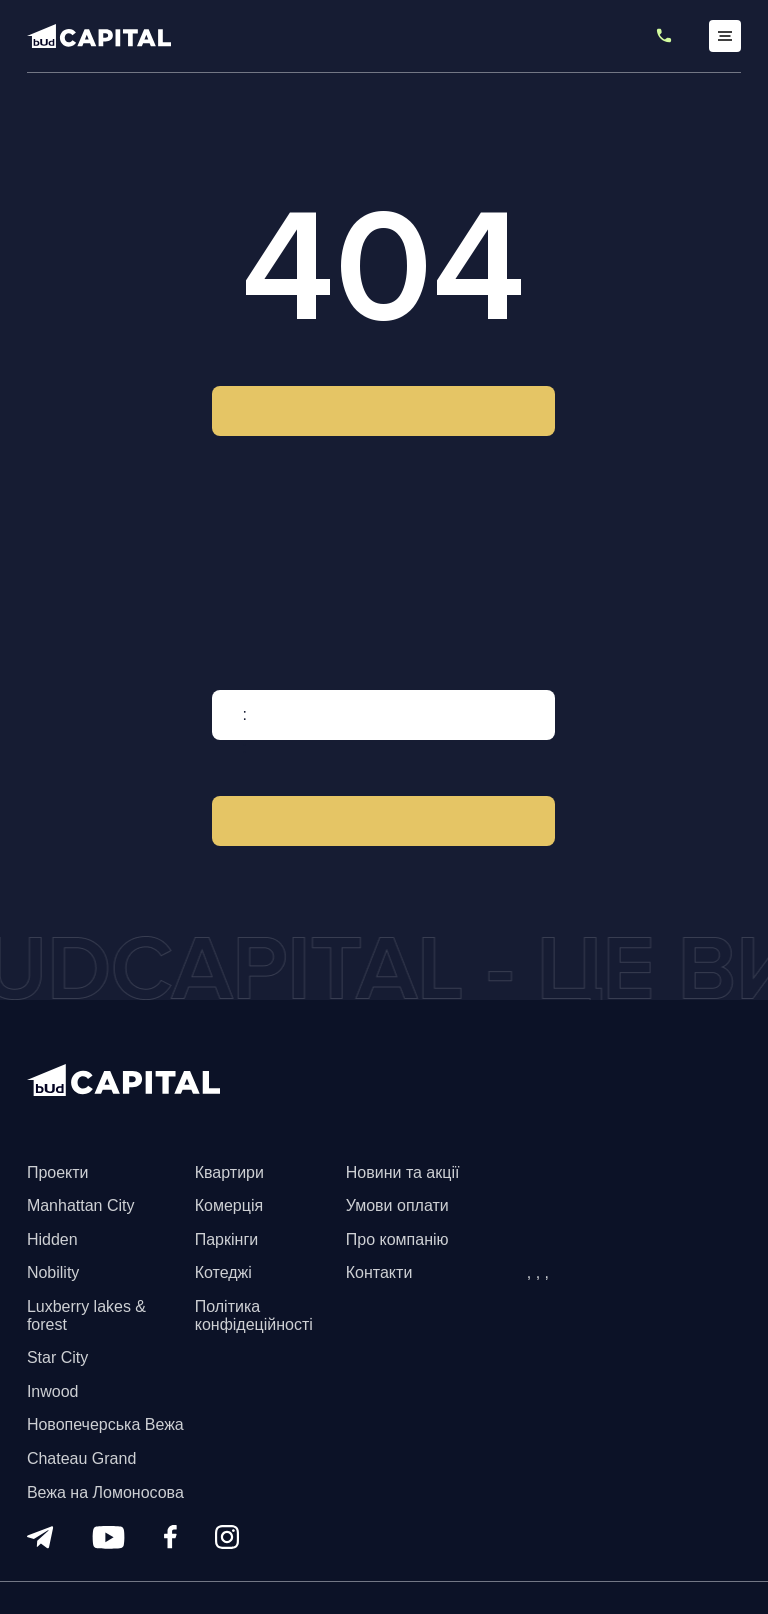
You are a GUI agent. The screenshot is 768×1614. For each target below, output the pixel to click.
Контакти (379, 1272)
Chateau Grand (81, 1458)
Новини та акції (403, 1172)
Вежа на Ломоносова (105, 1492)
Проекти (58, 1172)
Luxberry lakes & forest (86, 1315)
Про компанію (397, 1239)
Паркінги (226, 1239)
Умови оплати (397, 1205)
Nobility (53, 1272)
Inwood (53, 1391)
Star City (57, 1357)
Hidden (52, 1239)
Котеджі (223, 1272)
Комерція (229, 1205)
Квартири (229, 1172)
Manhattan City (81, 1205)
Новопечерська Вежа (105, 1424)
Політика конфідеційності (254, 1315)
